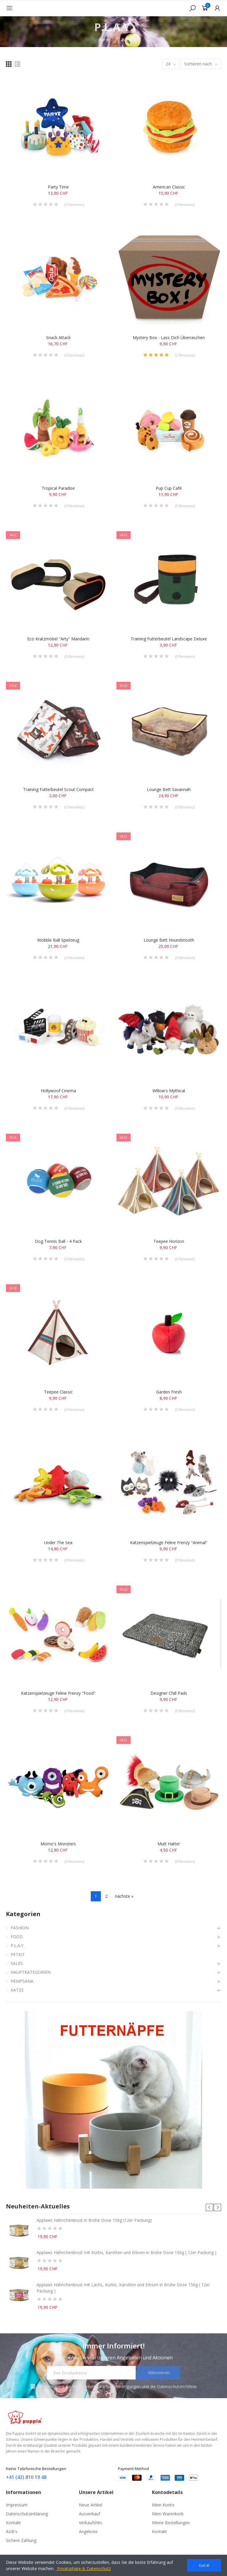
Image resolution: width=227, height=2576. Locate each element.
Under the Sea (58, 1542)
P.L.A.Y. (17, 1945)
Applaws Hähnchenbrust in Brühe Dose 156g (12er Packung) (94, 2220)
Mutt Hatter (169, 1844)
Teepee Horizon (168, 1241)
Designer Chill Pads (168, 1693)
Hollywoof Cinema (58, 1090)
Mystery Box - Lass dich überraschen (169, 337)
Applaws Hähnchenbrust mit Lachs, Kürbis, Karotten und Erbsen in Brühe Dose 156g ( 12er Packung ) (123, 2288)
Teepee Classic (58, 1392)
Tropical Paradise (58, 488)
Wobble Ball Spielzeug (58, 940)
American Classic (169, 187)
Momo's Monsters (58, 1844)
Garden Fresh (169, 1392)
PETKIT (18, 1954)
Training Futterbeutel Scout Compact (58, 789)
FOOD (17, 1936)
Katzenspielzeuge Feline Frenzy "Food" (58, 1693)
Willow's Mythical (169, 1090)
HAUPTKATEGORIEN (31, 1972)
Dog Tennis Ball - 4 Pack (58, 1241)
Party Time (58, 187)
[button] (209, 2207)
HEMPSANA (22, 1981)
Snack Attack (58, 337)
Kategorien (23, 1914)
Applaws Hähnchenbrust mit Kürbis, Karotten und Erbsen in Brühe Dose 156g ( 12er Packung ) (126, 2252)
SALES (17, 1963)
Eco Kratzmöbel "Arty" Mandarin (58, 639)
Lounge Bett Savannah (169, 789)
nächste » (124, 1896)
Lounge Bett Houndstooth (169, 940)
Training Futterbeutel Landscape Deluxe (169, 639)
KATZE (17, 1990)
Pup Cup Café (169, 488)
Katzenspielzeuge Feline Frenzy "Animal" (168, 1542)
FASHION (20, 1928)
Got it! (204, 2565)
